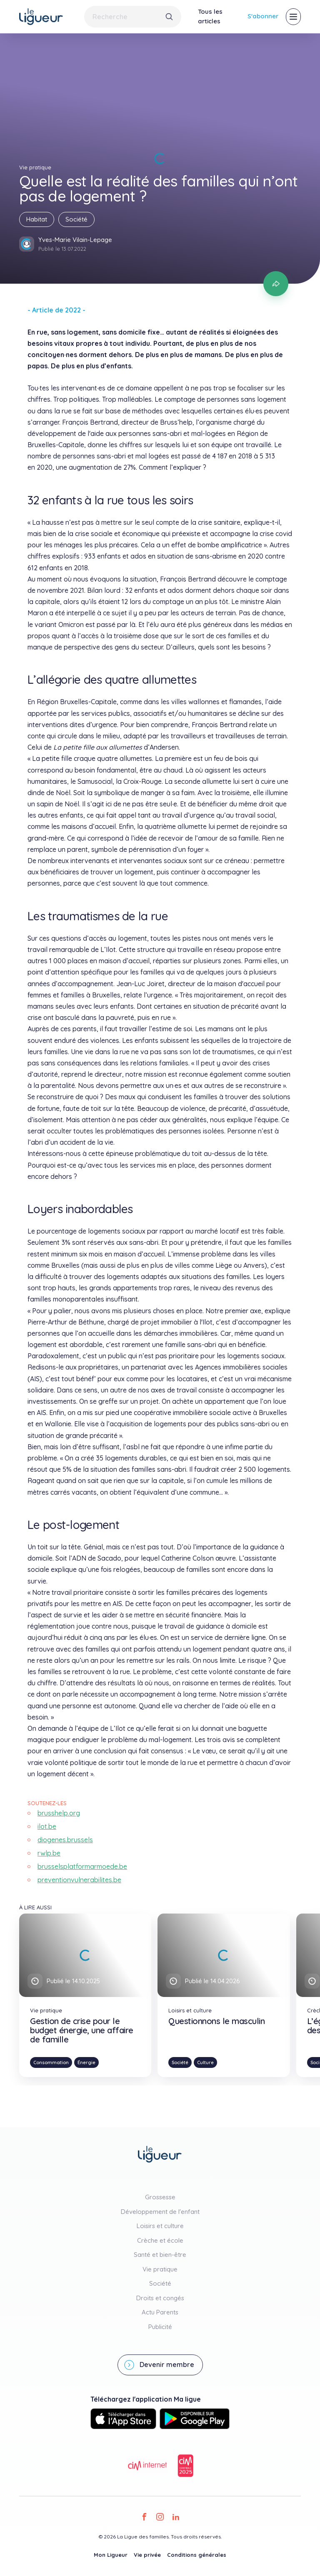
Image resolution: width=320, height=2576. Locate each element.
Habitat (36, 219)
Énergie (86, 2062)
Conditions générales (196, 2554)
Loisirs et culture (160, 2226)
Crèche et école (160, 2240)
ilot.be (47, 1826)
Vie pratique (160, 2269)
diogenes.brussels (65, 1840)
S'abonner (263, 16)
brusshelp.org (59, 1813)
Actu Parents (160, 2312)
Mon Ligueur (111, 2554)
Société (76, 219)
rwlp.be (49, 1853)
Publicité (160, 2327)
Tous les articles (210, 16)
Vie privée (147, 2554)
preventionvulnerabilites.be (79, 1880)
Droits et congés (160, 2298)
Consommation (51, 2062)
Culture (205, 2062)
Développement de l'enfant (160, 2212)
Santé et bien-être (160, 2255)
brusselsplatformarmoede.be (82, 1866)
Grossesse (160, 2197)
